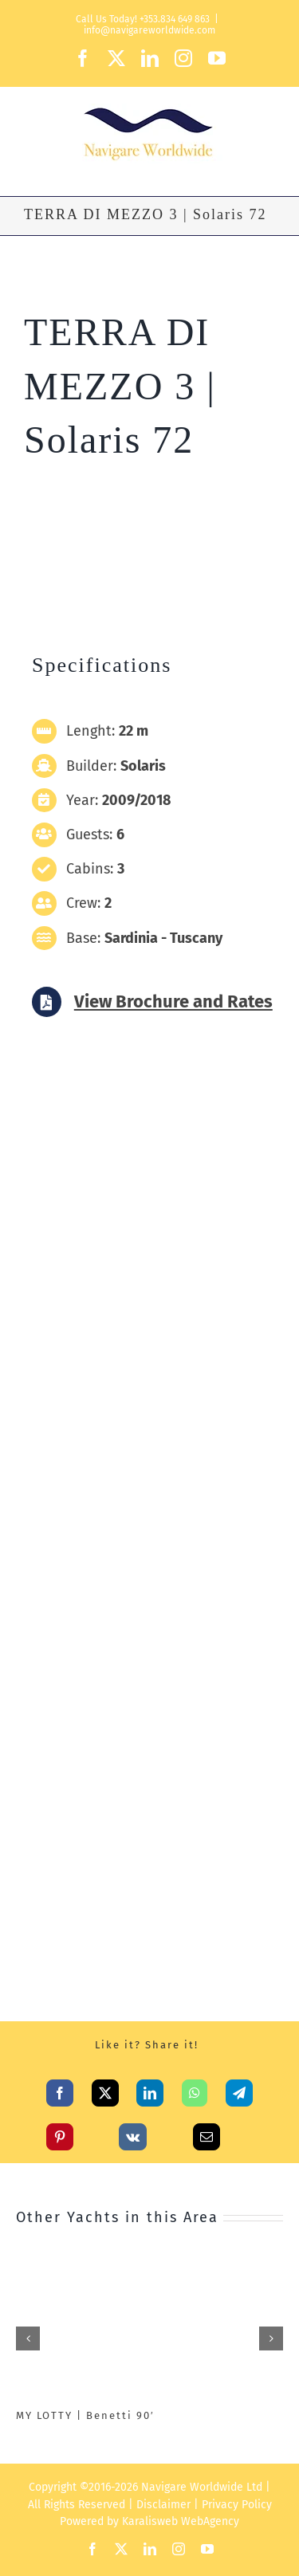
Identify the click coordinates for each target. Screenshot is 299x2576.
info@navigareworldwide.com (149, 30)
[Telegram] (239, 2089)
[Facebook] (59, 2089)
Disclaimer (163, 2504)
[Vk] (133, 2132)
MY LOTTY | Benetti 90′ (85, 2415)
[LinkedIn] (149, 2089)
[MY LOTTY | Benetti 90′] (149, 2264)
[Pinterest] (59, 2132)
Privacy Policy (237, 2504)
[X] (105, 2089)
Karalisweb (150, 2521)
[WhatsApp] (194, 2089)
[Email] (206, 2132)
